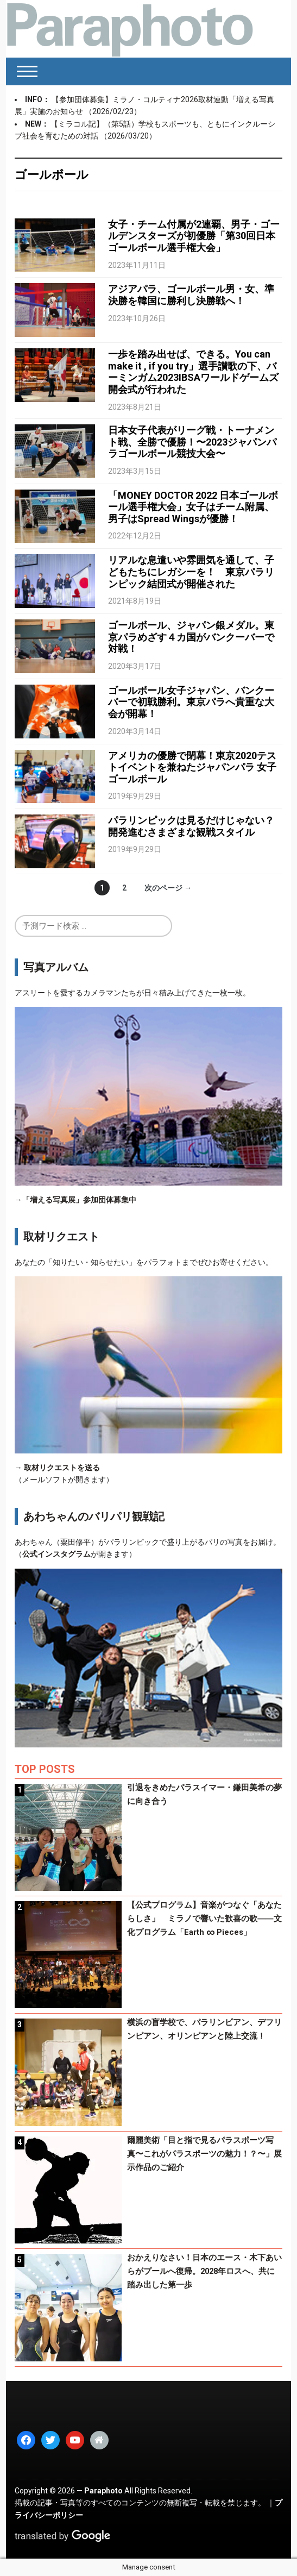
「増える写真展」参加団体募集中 (79, 1199)
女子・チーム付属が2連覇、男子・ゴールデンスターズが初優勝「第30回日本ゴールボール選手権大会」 (194, 235)
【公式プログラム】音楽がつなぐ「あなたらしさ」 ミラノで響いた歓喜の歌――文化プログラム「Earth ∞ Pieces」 (204, 1918)
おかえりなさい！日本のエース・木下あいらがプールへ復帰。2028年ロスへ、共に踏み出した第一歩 (204, 2271)
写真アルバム (56, 967)
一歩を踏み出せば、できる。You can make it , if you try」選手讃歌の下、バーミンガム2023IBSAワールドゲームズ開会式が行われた (193, 371)
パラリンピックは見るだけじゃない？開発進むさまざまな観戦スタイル (191, 826)
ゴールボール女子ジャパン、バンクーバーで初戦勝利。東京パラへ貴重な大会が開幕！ (191, 702)
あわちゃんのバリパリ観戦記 (94, 1516)
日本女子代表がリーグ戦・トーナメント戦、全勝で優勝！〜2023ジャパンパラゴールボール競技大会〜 (192, 441)
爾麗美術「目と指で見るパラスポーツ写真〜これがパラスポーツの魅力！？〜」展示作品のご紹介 (204, 2153)
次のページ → (168, 887)
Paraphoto (103, 2490)
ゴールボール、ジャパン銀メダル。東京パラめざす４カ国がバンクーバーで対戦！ (191, 636)
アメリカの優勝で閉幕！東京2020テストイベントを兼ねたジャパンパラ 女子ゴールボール (192, 767)
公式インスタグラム (56, 1554)
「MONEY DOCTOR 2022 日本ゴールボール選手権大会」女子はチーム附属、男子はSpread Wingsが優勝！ (193, 507)
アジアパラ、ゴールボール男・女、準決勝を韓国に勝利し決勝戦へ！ (191, 294)
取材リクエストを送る (62, 1467)
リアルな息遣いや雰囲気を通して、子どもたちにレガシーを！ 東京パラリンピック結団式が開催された (191, 571)
